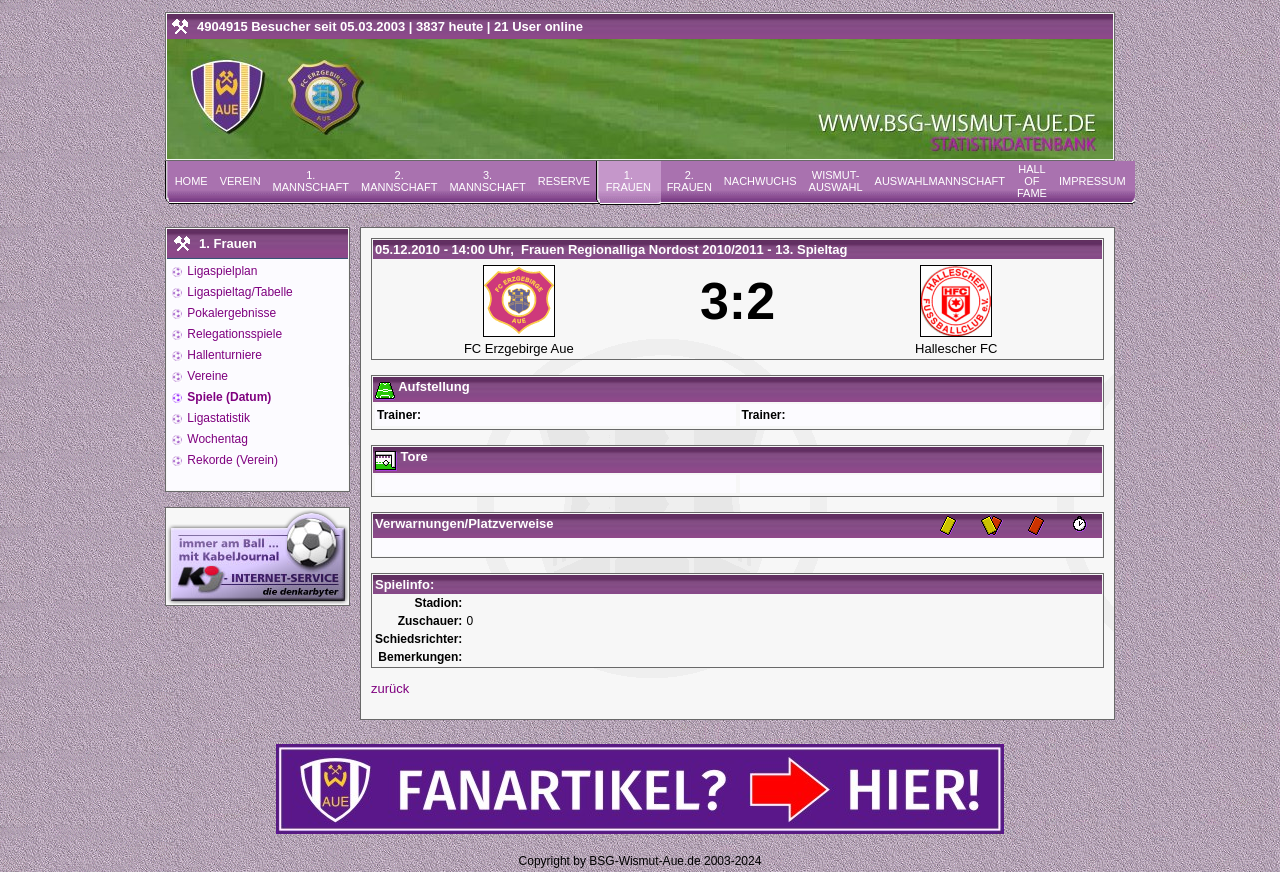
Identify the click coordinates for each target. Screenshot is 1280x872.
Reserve (564, 181)
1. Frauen (628, 181)
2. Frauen (689, 181)
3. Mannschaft (487, 181)
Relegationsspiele (233, 334)
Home (191, 181)
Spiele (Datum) (227, 397)
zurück (390, 688)
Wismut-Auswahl (836, 181)
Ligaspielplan (220, 271)
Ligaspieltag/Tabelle (238, 292)
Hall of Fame (1032, 181)
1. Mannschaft (311, 181)
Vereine (206, 376)
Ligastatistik (217, 418)
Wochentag (216, 439)
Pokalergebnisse (230, 313)
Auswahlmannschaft (940, 181)
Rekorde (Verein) (231, 460)
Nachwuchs (760, 181)
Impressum (1092, 181)
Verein (240, 181)
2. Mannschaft (399, 181)
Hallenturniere (223, 355)
